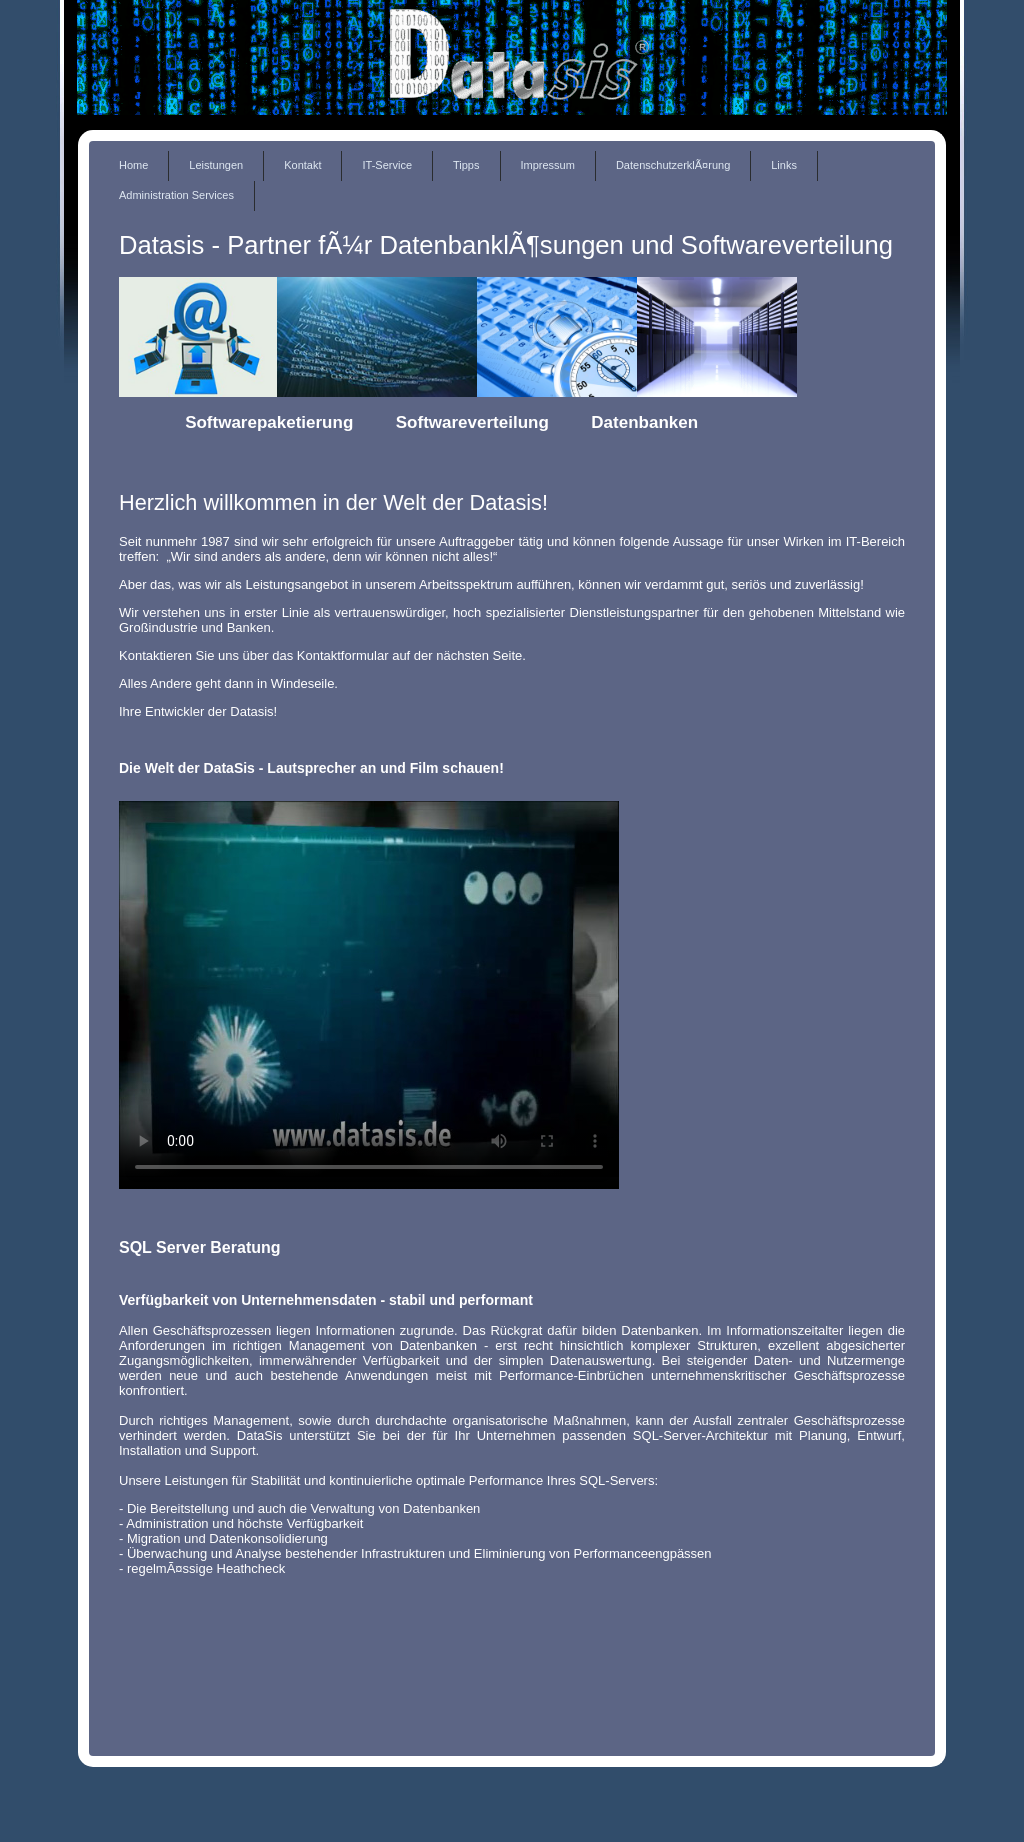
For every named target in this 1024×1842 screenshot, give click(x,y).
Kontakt (302, 165)
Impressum (548, 165)
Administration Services (176, 195)
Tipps (466, 165)
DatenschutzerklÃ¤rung (673, 165)
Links (784, 165)
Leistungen (216, 165)
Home (133, 165)
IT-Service (387, 165)
